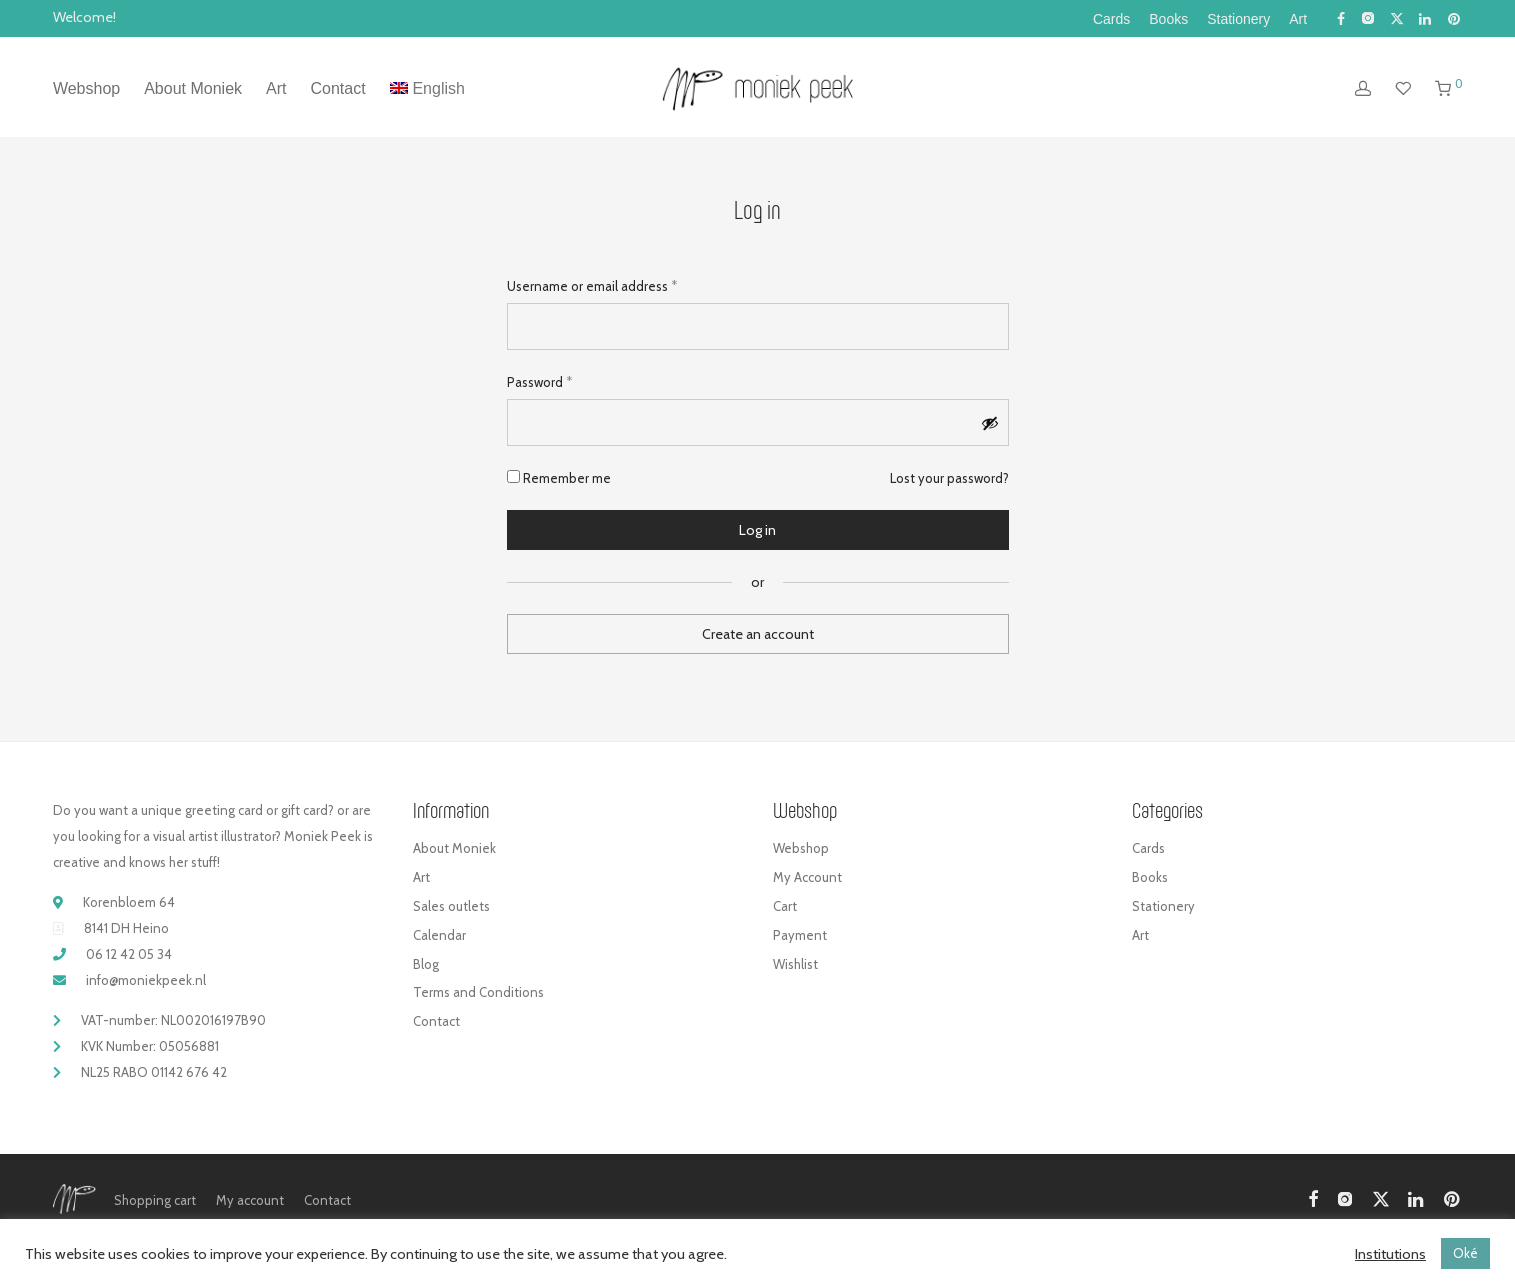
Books (1168, 19)
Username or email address (592, 285)
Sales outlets (451, 906)
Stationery (1238, 19)
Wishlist (795, 964)
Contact (337, 88)
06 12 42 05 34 (129, 954)
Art (1298, 19)
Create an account (758, 634)
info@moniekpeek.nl (146, 980)
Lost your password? (949, 478)
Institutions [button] (1390, 1254)
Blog (426, 964)
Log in (757, 530)
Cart (785, 906)
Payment (800, 935)
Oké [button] (1465, 1253)
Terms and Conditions (478, 992)
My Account (807, 877)
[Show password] (990, 423)
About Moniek (193, 88)
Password (539, 381)
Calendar (439, 935)
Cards (1111, 19)
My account (250, 1200)
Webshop (86, 88)
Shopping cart (155, 1200)
